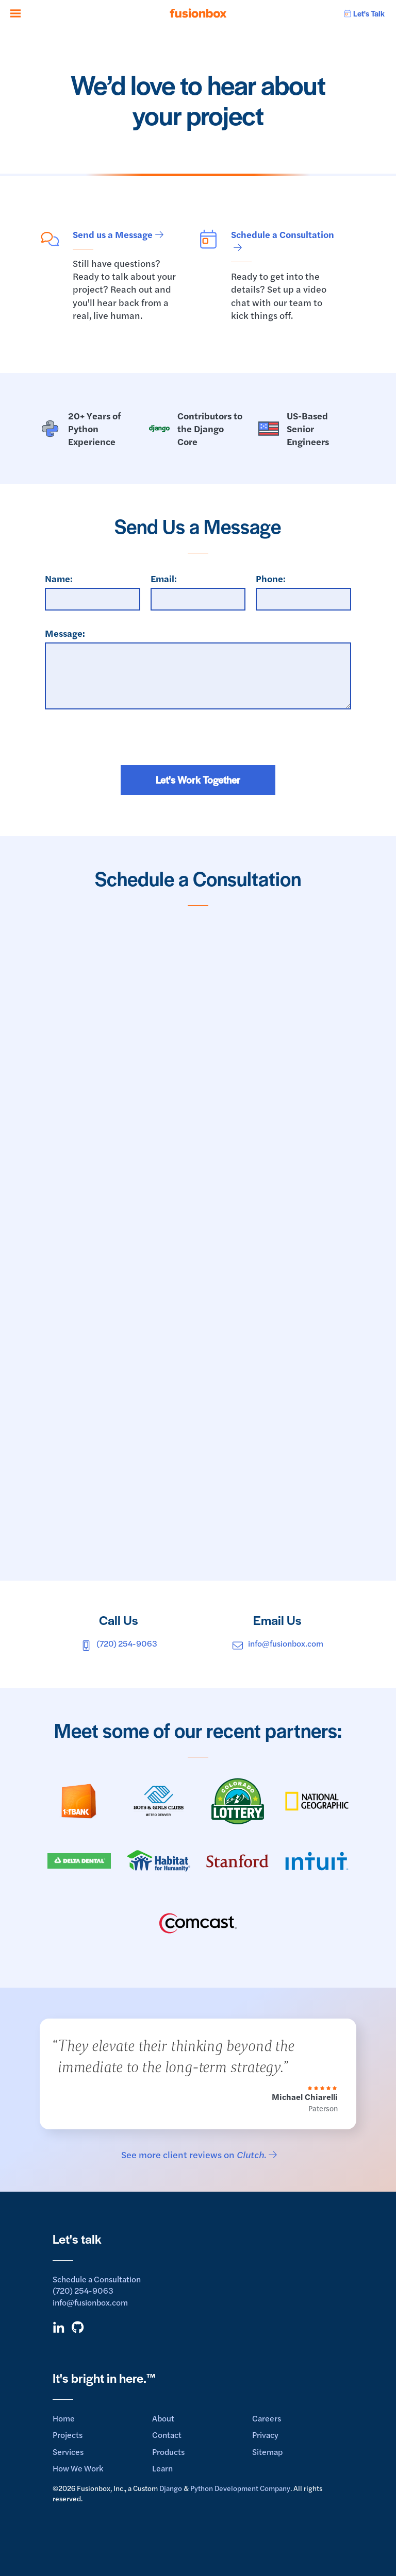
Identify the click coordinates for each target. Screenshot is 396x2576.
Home (64, 2418)
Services (68, 2452)
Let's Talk (364, 13)
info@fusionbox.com (277, 1643)
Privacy (265, 2435)
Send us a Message (113, 234)
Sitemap (267, 2452)
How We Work (78, 2468)
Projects (67, 2435)
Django (170, 2488)
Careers (266, 2418)
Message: (65, 632)
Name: (59, 578)
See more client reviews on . (193, 2154)
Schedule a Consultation (282, 234)
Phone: (271, 578)
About (163, 2418)
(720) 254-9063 (118, 1643)
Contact (167, 2435)
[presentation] (198, 745)
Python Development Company (240, 2488)
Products (168, 2452)
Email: (164, 578)
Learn (162, 2468)
